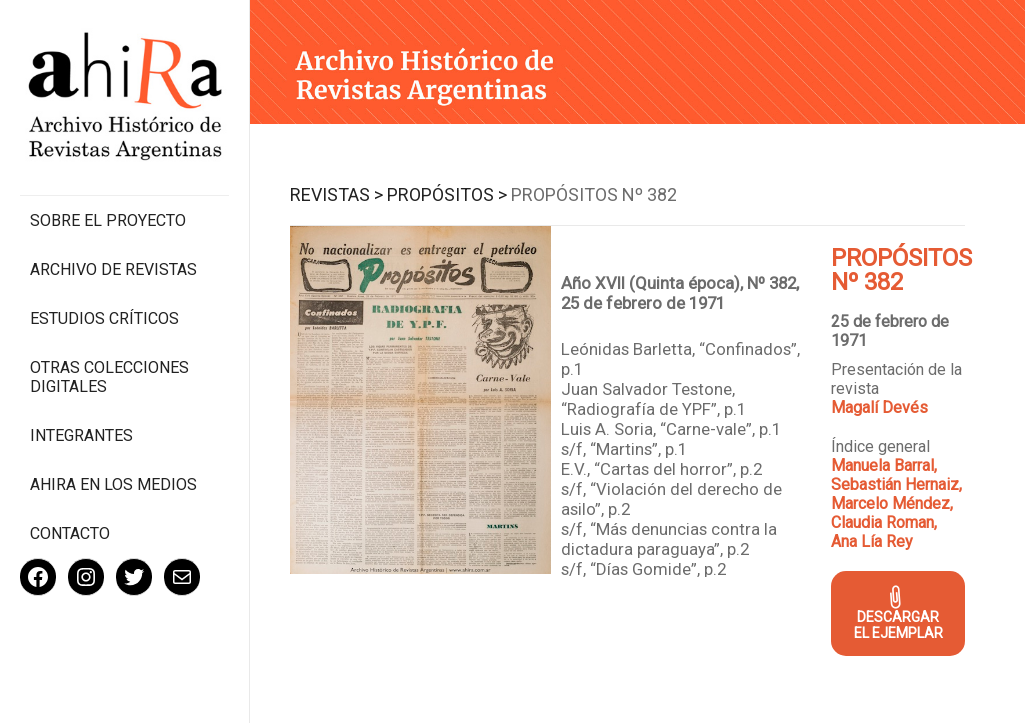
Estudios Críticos (104, 318)
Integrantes (81, 435)
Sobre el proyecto (108, 220)
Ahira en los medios (113, 484)
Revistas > (336, 194)
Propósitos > (447, 194)
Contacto (70, 533)
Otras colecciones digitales (109, 377)
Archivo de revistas (113, 269)
